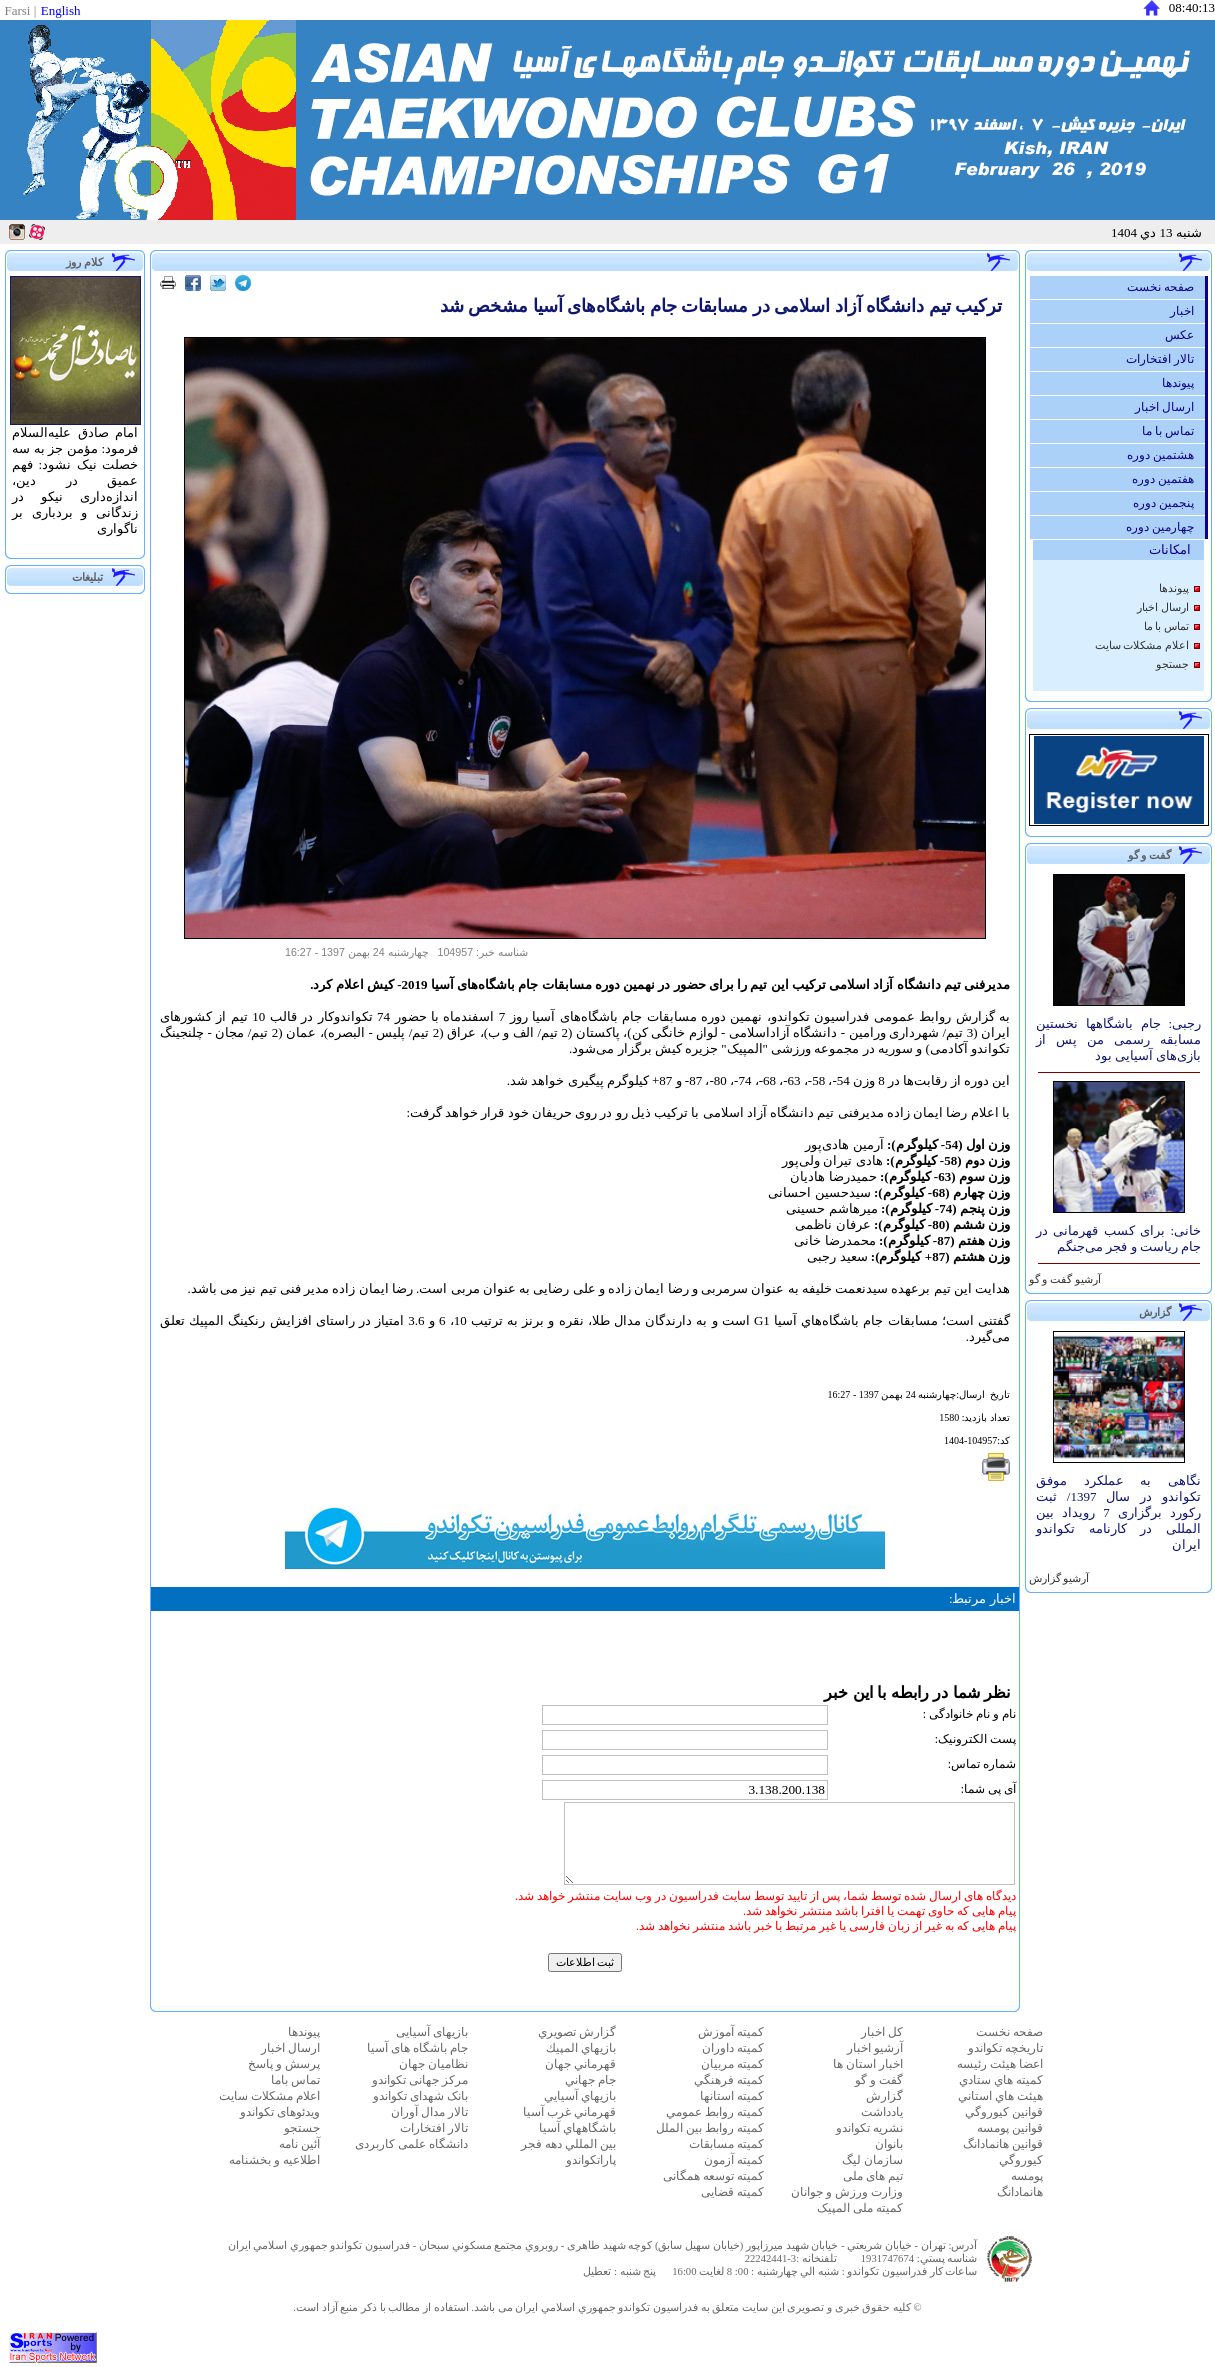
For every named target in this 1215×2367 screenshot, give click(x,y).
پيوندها (1183, 383)
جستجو (1172, 664)
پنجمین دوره (1168, 503)
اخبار (1187, 311)
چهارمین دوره (1165, 527)
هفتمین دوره (1168, 479)
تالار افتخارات (1165, 359)
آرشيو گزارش (1057, 1578)
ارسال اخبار (1169, 407)
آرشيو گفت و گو (1063, 1279)
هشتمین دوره (1165, 455)
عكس (1184, 335)
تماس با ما (1173, 431)
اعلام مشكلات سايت (1142, 645)
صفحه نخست (1165, 287)
